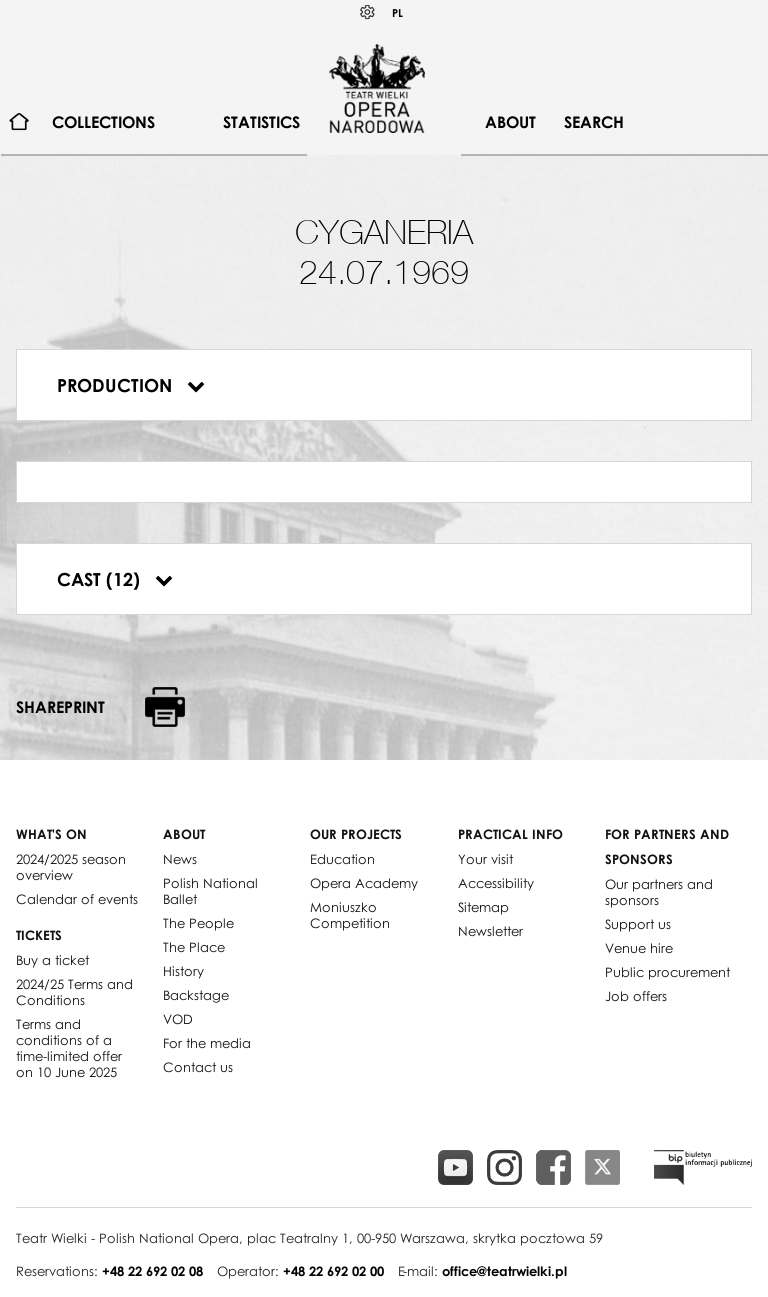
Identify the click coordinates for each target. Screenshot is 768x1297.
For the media (207, 1043)
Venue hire (639, 948)
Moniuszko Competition (350, 915)
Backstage (196, 995)
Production (131, 385)
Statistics (261, 122)
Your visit (485, 859)
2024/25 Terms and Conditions (74, 992)
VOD (178, 1019)
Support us (638, 924)
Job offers (636, 996)
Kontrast (368, 12)
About (510, 122)
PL (397, 12)
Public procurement (667, 972)
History (183, 971)
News (180, 859)
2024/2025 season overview (71, 867)
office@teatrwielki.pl (504, 1271)
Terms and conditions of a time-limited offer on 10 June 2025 (69, 1048)
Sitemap (483, 907)
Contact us (198, 1067)
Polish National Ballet (210, 891)
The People (198, 923)
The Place (194, 947)
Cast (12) (115, 579)
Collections (103, 122)
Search (594, 122)
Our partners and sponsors (659, 892)
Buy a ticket (52, 960)
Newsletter (490, 931)
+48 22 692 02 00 (333, 1271)
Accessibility (496, 883)
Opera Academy (364, 883)
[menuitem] (19, 122)
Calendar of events (77, 899)
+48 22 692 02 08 (152, 1271)
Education (342, 859)
